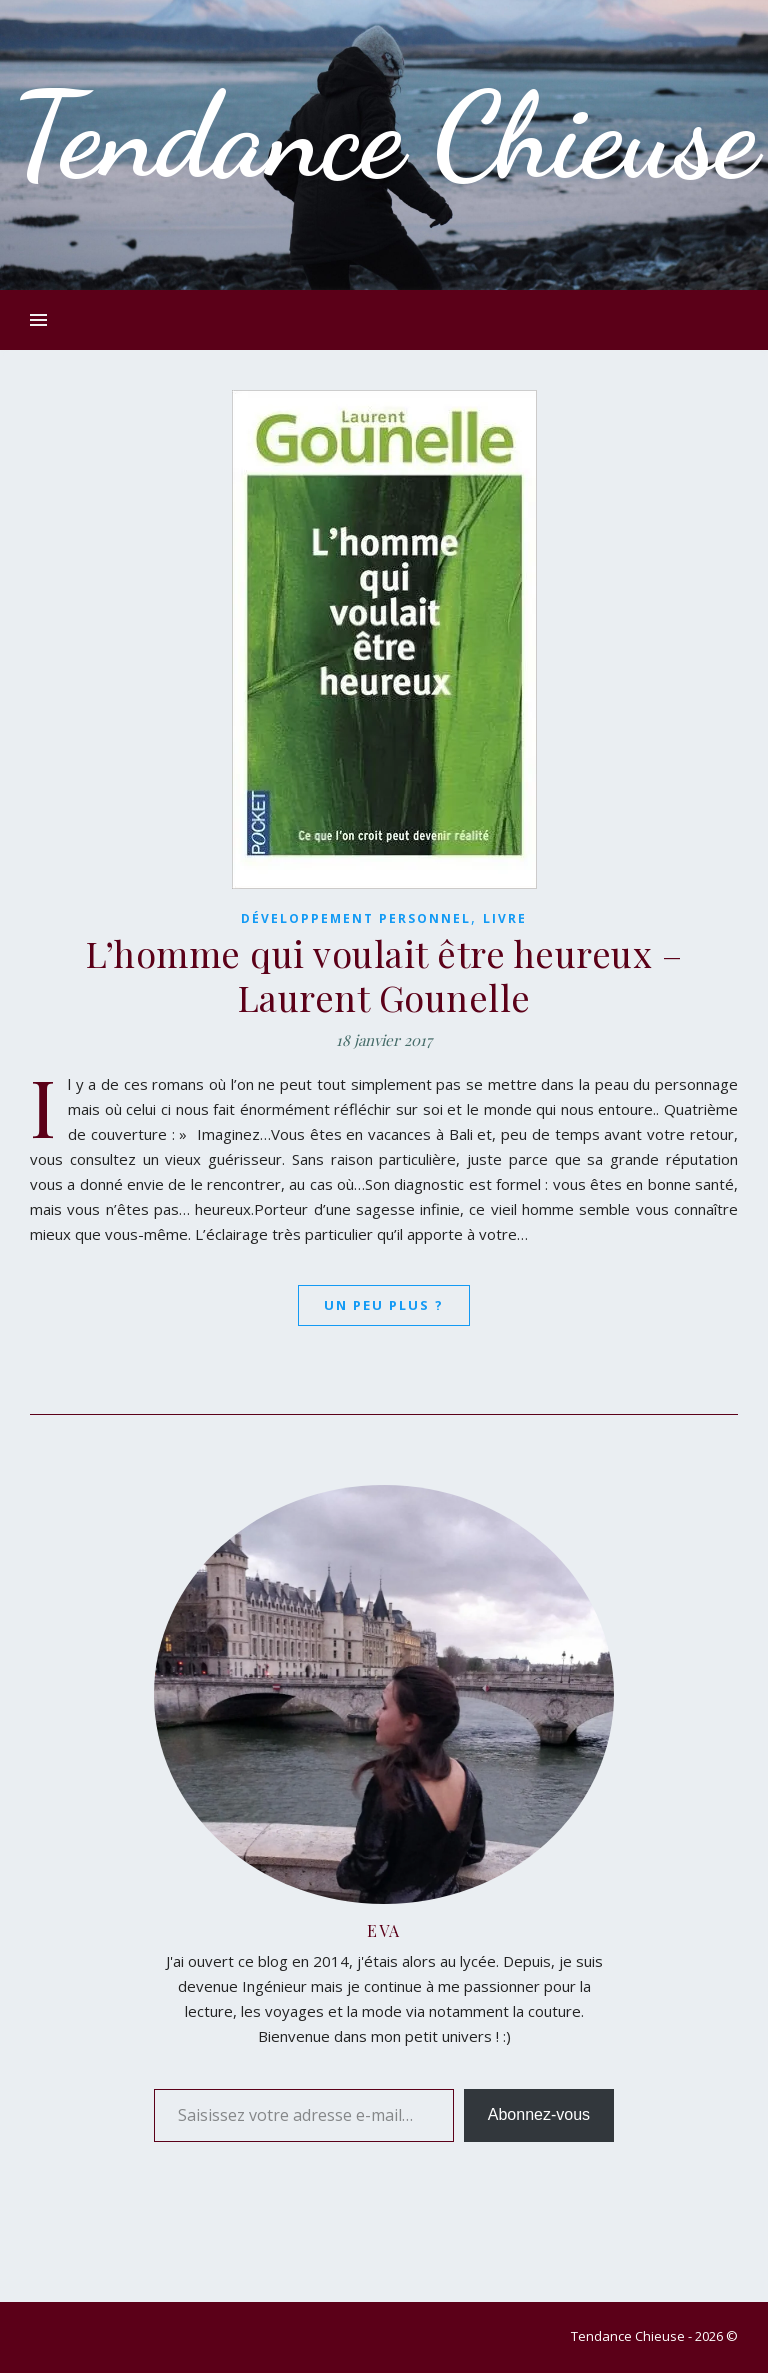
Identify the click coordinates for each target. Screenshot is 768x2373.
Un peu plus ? (384, 1305)
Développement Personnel (356, 918)
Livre (505, 918)
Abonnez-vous (539, 2114)
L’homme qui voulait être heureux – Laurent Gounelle (384, 975)
